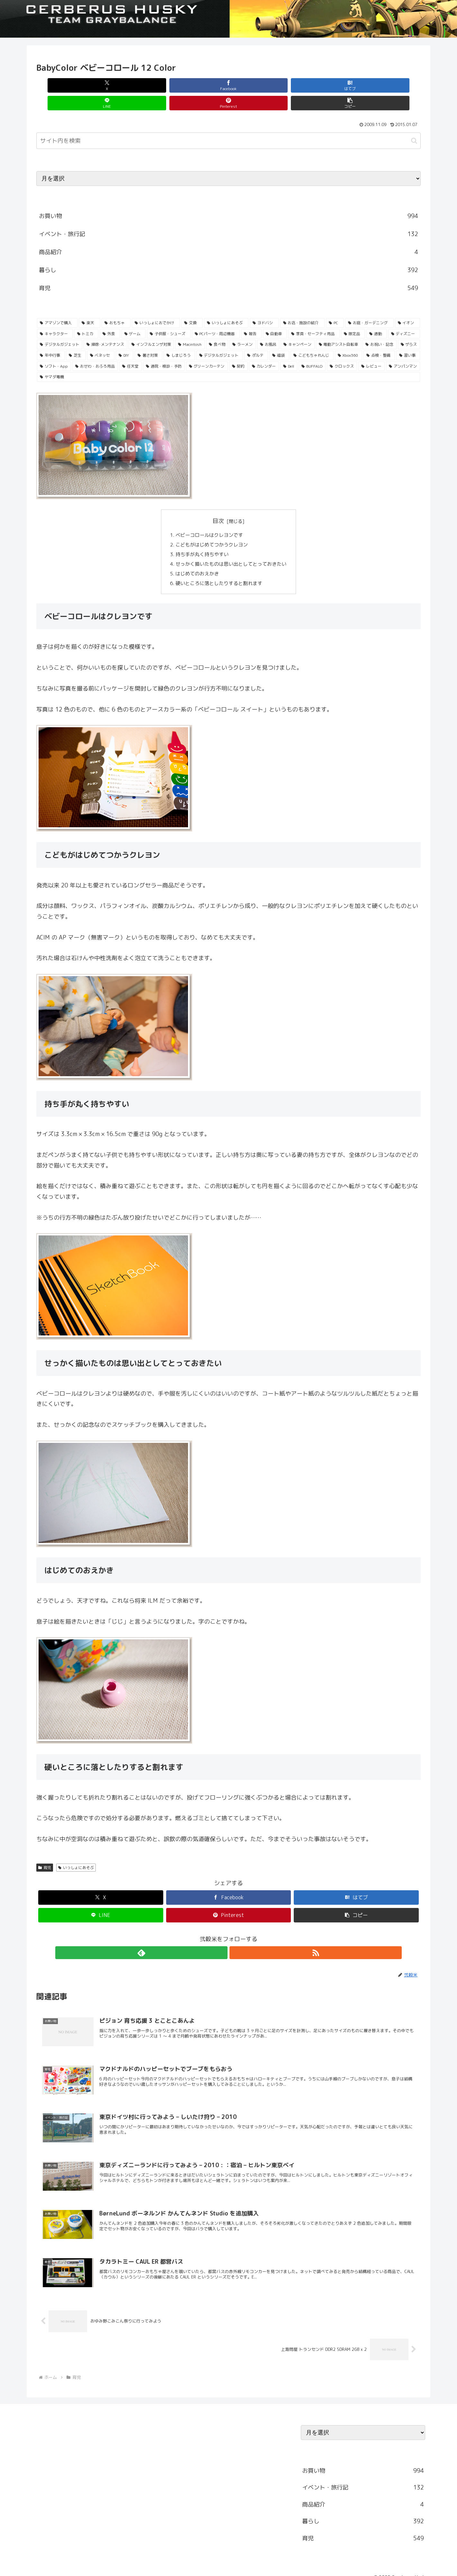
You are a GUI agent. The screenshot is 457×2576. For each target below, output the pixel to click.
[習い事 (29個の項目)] (408, 338)
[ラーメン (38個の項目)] (242, 327)
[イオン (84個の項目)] (407, 305)
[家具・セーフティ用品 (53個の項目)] (314, 316)
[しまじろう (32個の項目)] (179, 338)
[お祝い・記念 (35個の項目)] (379, 327)
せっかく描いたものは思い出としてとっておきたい (231, 549)
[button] (390, 85)
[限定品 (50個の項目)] (353, 316)
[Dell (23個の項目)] (288, 348)
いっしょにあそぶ (76, 1854)
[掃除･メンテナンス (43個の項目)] (105, 327)
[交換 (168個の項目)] (191, 305)
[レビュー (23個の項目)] (371, 348)
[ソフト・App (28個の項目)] (54, 348)
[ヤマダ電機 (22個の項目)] (228, 359)
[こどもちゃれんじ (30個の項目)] (312, 338)
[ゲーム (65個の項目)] (133, 316)
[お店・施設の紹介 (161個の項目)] (302, 305)
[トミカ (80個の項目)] (86, 316)
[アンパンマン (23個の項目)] (403, 348)
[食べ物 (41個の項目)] (217, 327)
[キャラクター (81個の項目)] (55, 316)
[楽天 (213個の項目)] (89, 305)
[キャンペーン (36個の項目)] (297, 327)
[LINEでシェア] (260, 85)
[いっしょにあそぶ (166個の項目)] (226, 305)
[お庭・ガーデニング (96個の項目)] (369, 305)
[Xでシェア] (67, 85)
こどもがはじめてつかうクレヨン (210, 528)
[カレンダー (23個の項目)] (264, 348)
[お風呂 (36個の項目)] (268, 327)
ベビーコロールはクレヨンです (208, 517)
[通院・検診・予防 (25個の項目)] (164, 348)
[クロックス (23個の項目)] (342, 348)
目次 (218, 503)
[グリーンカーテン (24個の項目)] (207, 348)
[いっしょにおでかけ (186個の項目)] (156, 305)
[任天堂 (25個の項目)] (130, 348)
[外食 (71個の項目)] (110, 316)
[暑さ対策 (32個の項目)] (148, 338)
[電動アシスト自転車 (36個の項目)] (338, 327)
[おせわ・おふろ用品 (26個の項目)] (95, 348)
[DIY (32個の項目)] (124, 338)
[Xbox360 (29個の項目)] (349, 338)
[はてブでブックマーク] (196, 85)
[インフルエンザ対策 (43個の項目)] (151, 327)
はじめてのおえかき (195, 559)
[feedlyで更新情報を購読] (221, 1939)
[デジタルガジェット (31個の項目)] (219, 338)
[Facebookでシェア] (131, 85)
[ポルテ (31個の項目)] (256, 338)
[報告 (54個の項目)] (251, 316)
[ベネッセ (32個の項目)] (101, 338)
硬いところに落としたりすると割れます (218, 569)
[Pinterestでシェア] (325, 85)
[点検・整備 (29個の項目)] (379, 338)
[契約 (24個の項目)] (238, 348)
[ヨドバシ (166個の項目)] (264, 305)
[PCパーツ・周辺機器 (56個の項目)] (216, 316)
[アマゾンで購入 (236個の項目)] (57, 305)
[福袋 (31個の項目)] (279, 338)
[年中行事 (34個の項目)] (51, 338)
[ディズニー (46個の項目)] (404, 316)
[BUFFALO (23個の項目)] (312, 348)
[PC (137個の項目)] (335, 305)
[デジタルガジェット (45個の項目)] (59, 327)
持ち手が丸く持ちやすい (200, 538)
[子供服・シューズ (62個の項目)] (169, 316)
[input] (228, 123)
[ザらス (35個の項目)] (409, 327)
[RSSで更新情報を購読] (235, 1939)
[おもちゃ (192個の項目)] (116, 305)
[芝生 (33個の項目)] (76, 338)
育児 (44, 1854)
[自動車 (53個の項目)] (275, 316)
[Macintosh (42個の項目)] (189, 327)
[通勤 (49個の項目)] (376, 316)
